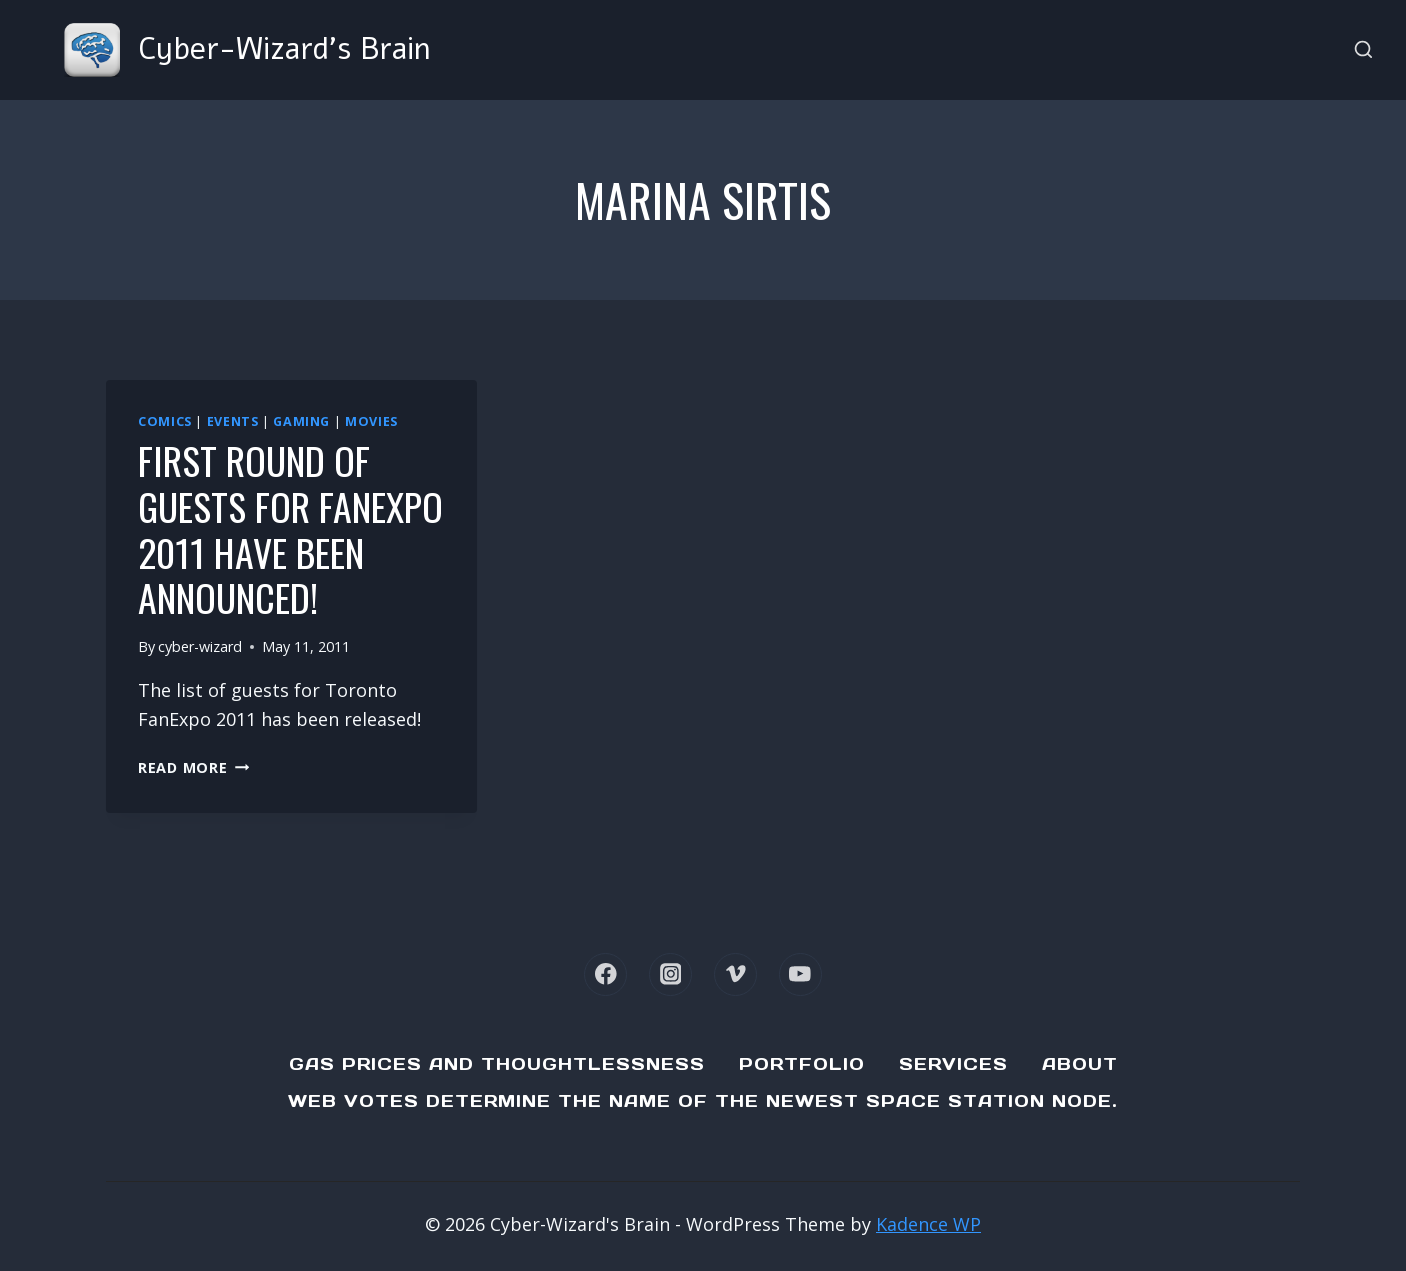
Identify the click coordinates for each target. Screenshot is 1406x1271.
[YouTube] (800, 974)
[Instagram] (670, 974)
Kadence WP (928, 1224)
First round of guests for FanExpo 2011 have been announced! (290, 528)
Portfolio (802, 1064)
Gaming (301, 421)
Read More (193, 767)
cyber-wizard (200, 646)
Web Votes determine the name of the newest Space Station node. (703, 1101)
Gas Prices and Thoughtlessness (497, 1064)
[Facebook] (605, 974)
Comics (165, 421)
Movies (371, 421)
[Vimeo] (735, 974)
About (1080, 1064)
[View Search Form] (1363, 50)
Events (233, 421)
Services (953, 1064)
